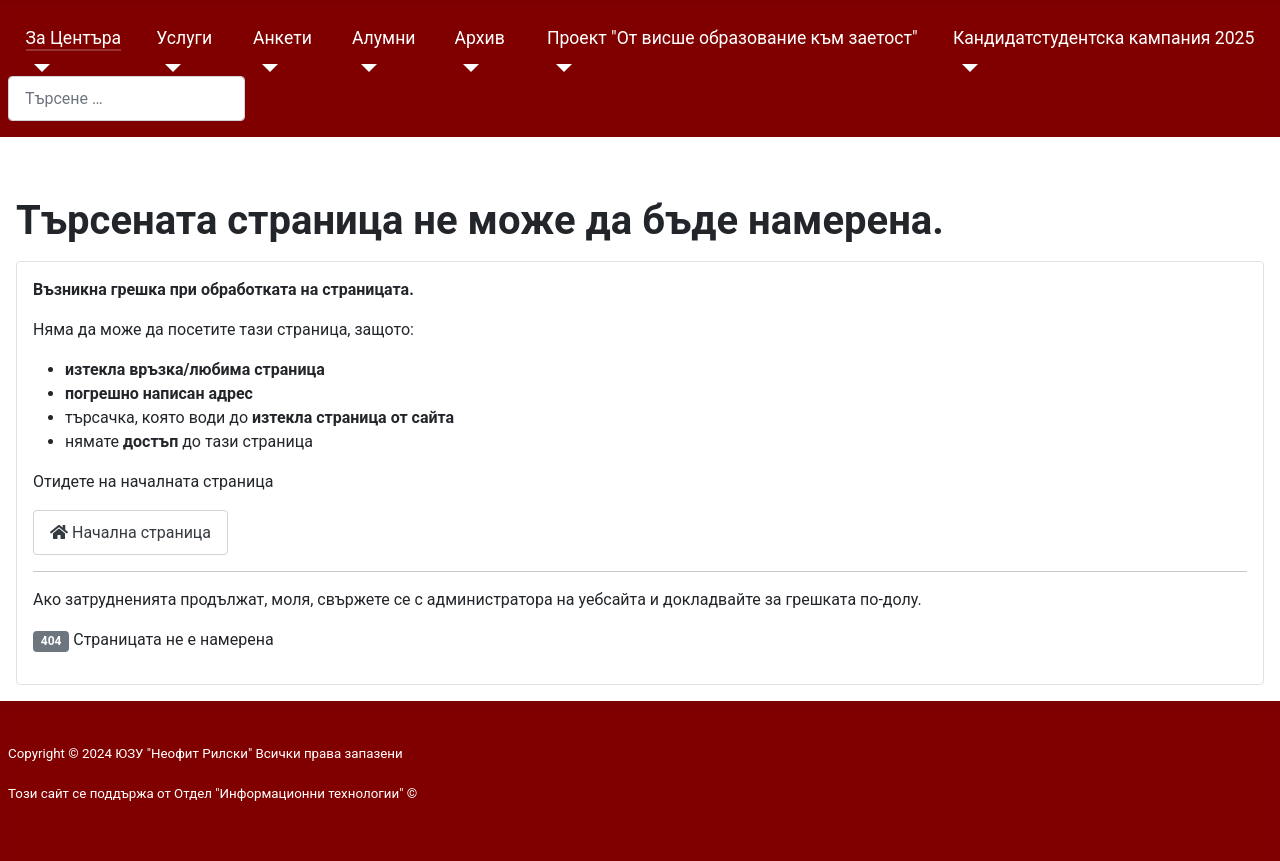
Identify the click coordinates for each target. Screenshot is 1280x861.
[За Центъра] (38, 68)
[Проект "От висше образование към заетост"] (559, 68)
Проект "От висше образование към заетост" (732, 38)
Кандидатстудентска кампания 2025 (1103, 38)
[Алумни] (364, 68)
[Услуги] (168, 68)
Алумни (383, 38)
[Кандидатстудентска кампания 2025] (965, 68)
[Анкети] (265, 68)
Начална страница (130, 532)
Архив (480, 38)
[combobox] (126, 98)
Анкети (282, 38)
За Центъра (74, 38)
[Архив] (467, 68)
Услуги (184, 38)
